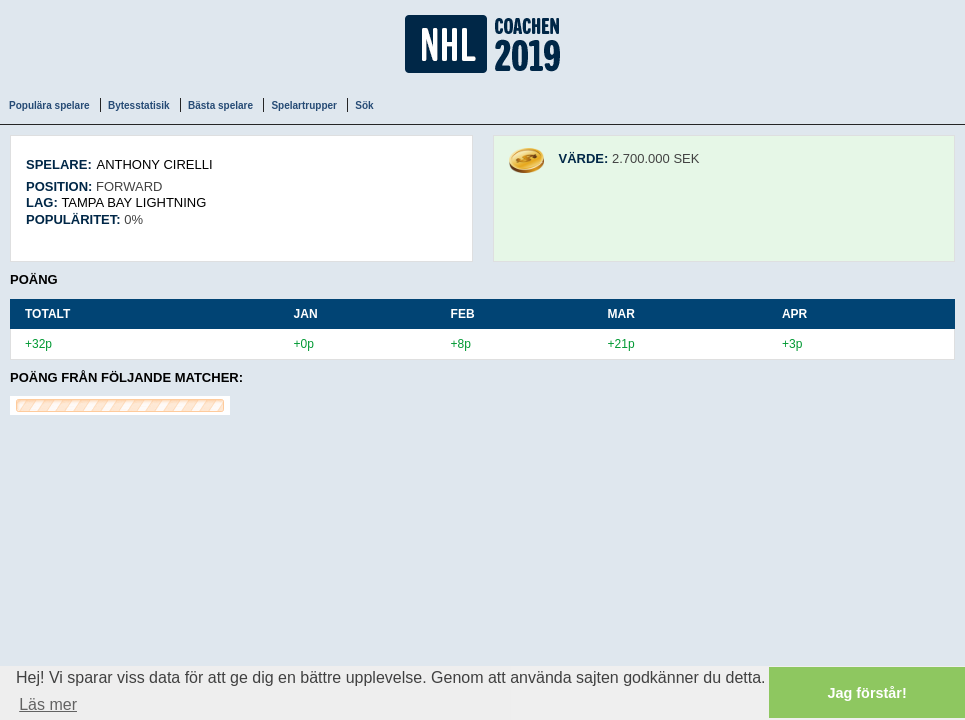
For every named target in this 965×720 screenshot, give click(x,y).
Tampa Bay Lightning (133, 202)
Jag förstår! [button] (867, 693)
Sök (364, 105)
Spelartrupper (304, 105)
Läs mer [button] (48, 704)
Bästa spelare (220, 105)
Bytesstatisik (139, 105)
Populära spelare (49, 105)
